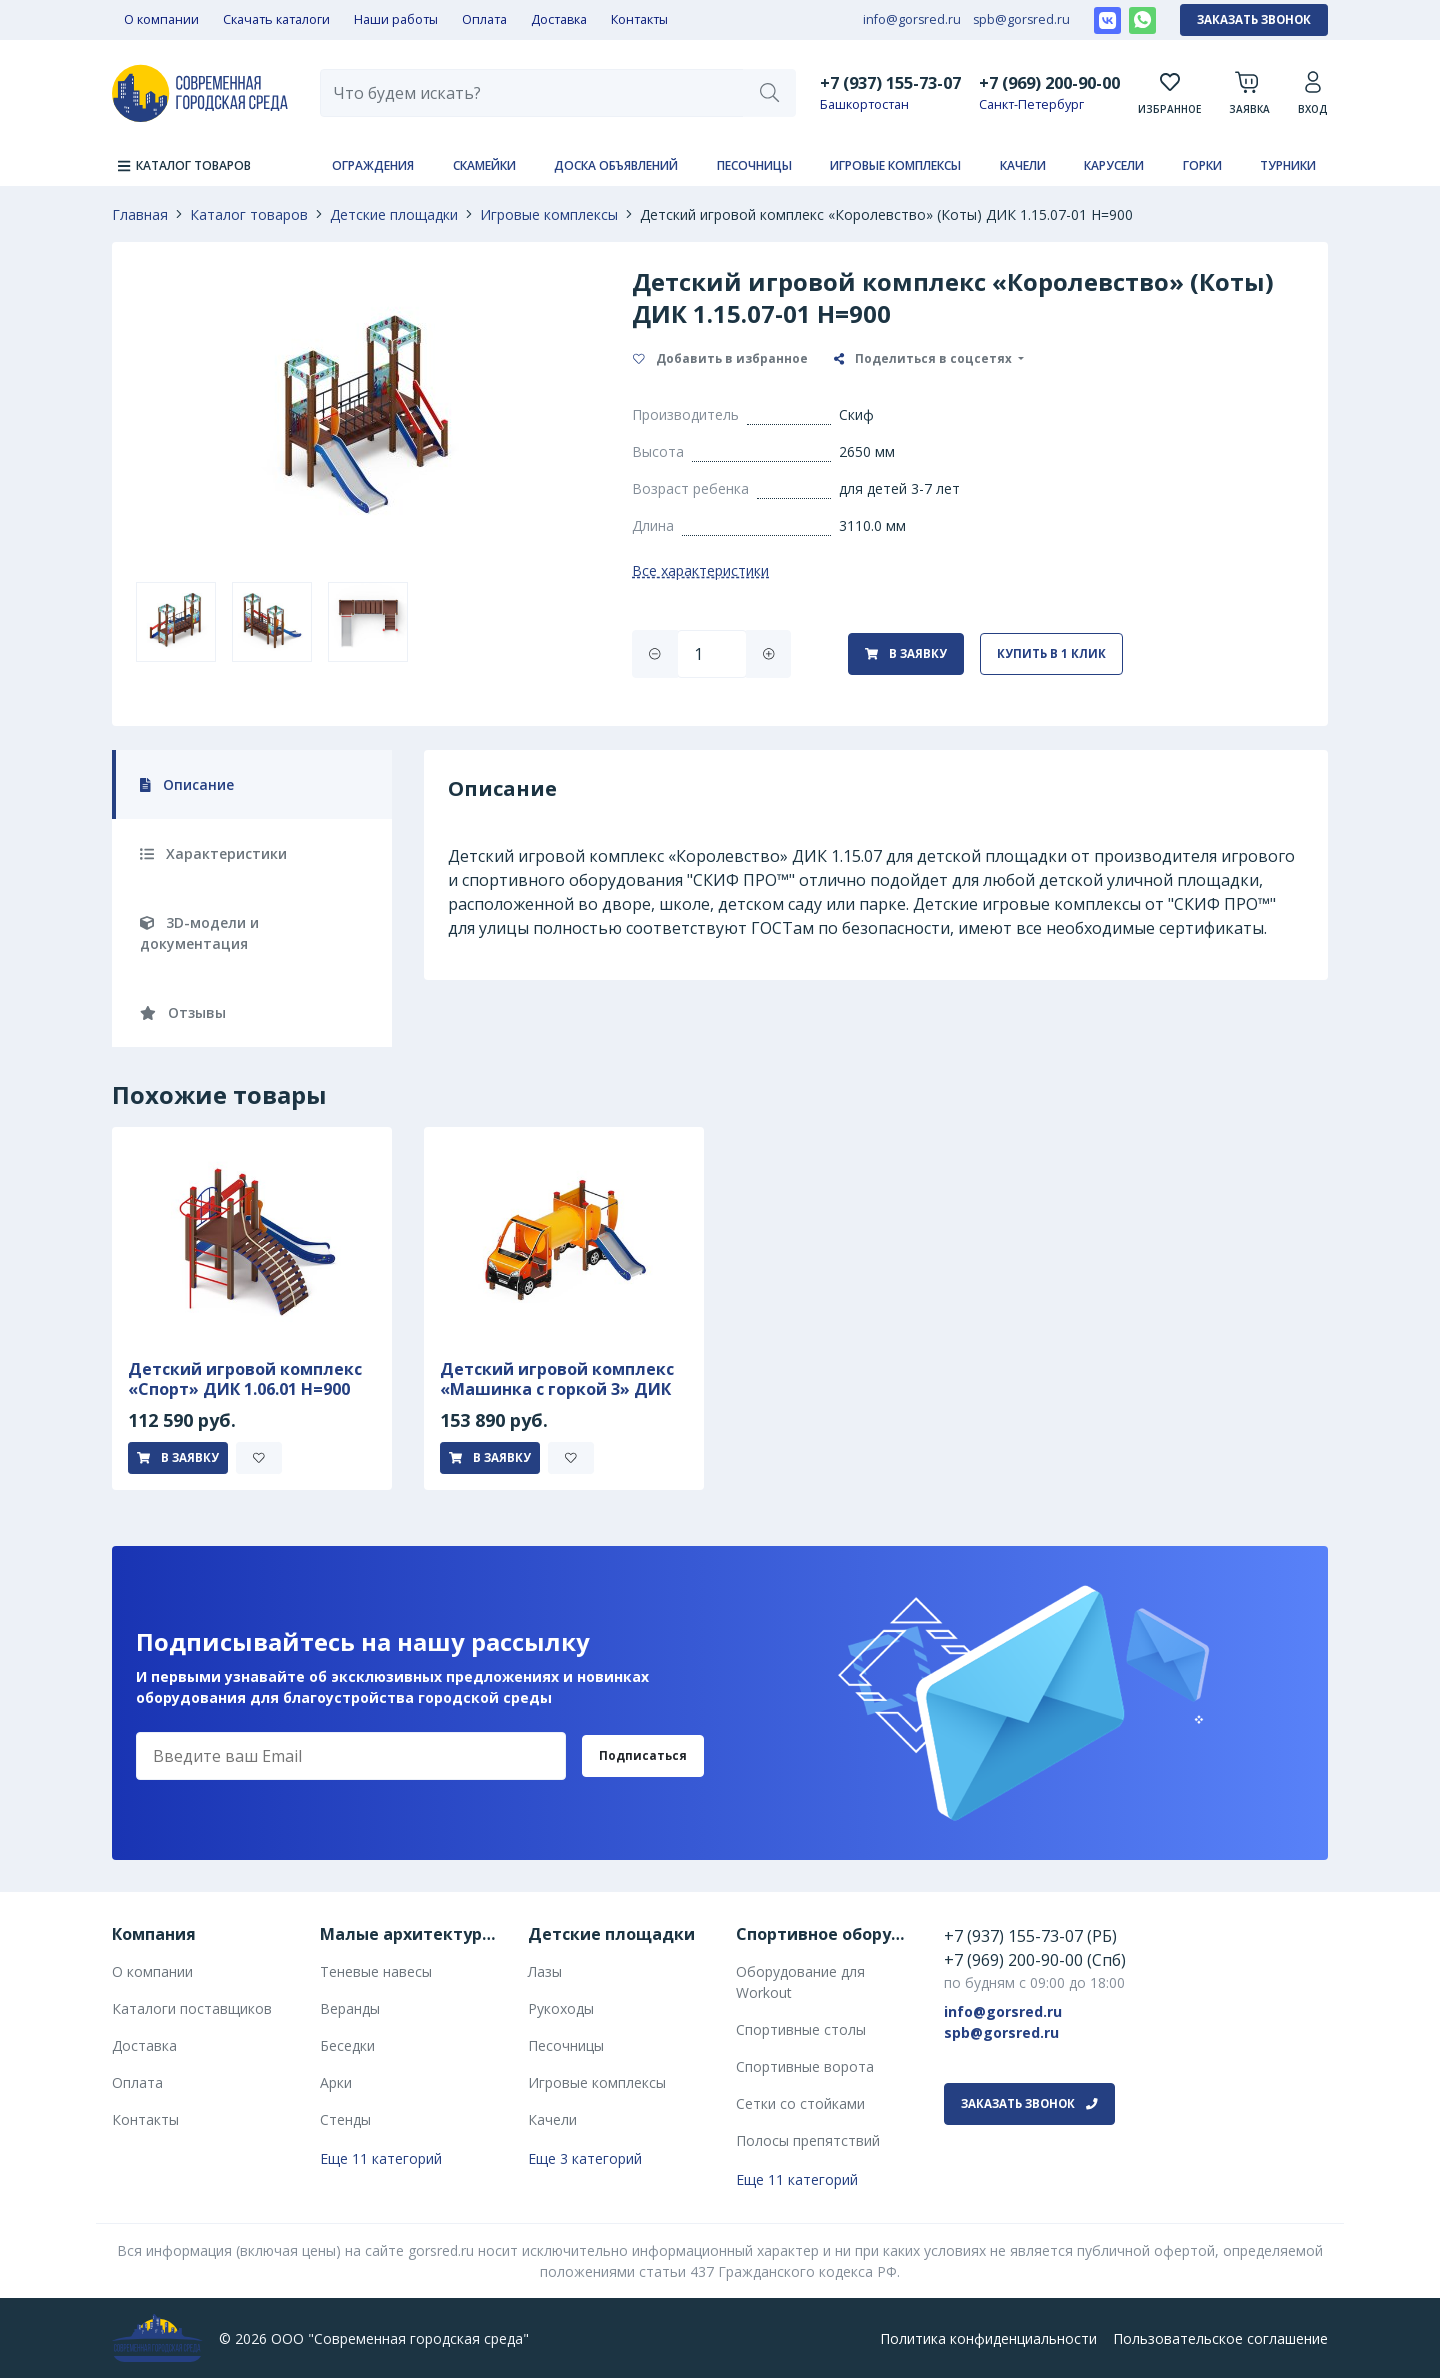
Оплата (484, 19)
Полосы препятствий (808, 2140)
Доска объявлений (616, 165)
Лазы (545, 1971)
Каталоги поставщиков (192, 2008)
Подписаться (643, 1755)
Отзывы (183, 1012)
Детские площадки (394, 214)
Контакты (639, 19)
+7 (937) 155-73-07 (890, 82)
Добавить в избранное (720, 358)
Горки (1202, 165)
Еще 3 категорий (585, 2158)
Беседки (347, 2045)
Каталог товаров (249, 214)
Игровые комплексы (895, 165)
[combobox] (532, 93)
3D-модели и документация (199, 933)
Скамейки (484, 165)
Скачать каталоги (276, 19)
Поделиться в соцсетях (924, 358)
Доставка (559, 19)
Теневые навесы (376, 1971)
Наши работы (396, 19)
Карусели (1114, 165)
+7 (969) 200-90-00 (1049, 82)
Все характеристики (700, 570)
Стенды (345, 2119)
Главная (140, 214)
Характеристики (213, 853)
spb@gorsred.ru (1021, 19)
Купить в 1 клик (1051, 653)
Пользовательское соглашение (1220, 2338)
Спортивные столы (801, 2029)
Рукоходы (561, 2008)
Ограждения (373, 165)
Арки (336, 2082)
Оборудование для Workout (800, 1982)
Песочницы (754, 165)
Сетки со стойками (800, 2103)
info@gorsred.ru (912, 19)
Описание (187, 784)
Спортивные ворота (805, 2066)
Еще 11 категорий (381, 2158)
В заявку (906, 653)
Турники (1288, 165)
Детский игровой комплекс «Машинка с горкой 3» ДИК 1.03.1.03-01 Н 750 (557, 1389)
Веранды (350, 2008)
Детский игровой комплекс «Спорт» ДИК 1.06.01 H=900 (245, 1379)
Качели (1023, 165)
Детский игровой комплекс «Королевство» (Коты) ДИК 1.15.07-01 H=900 (886, 214)
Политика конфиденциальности (988, 2338)
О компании (161, 19)
